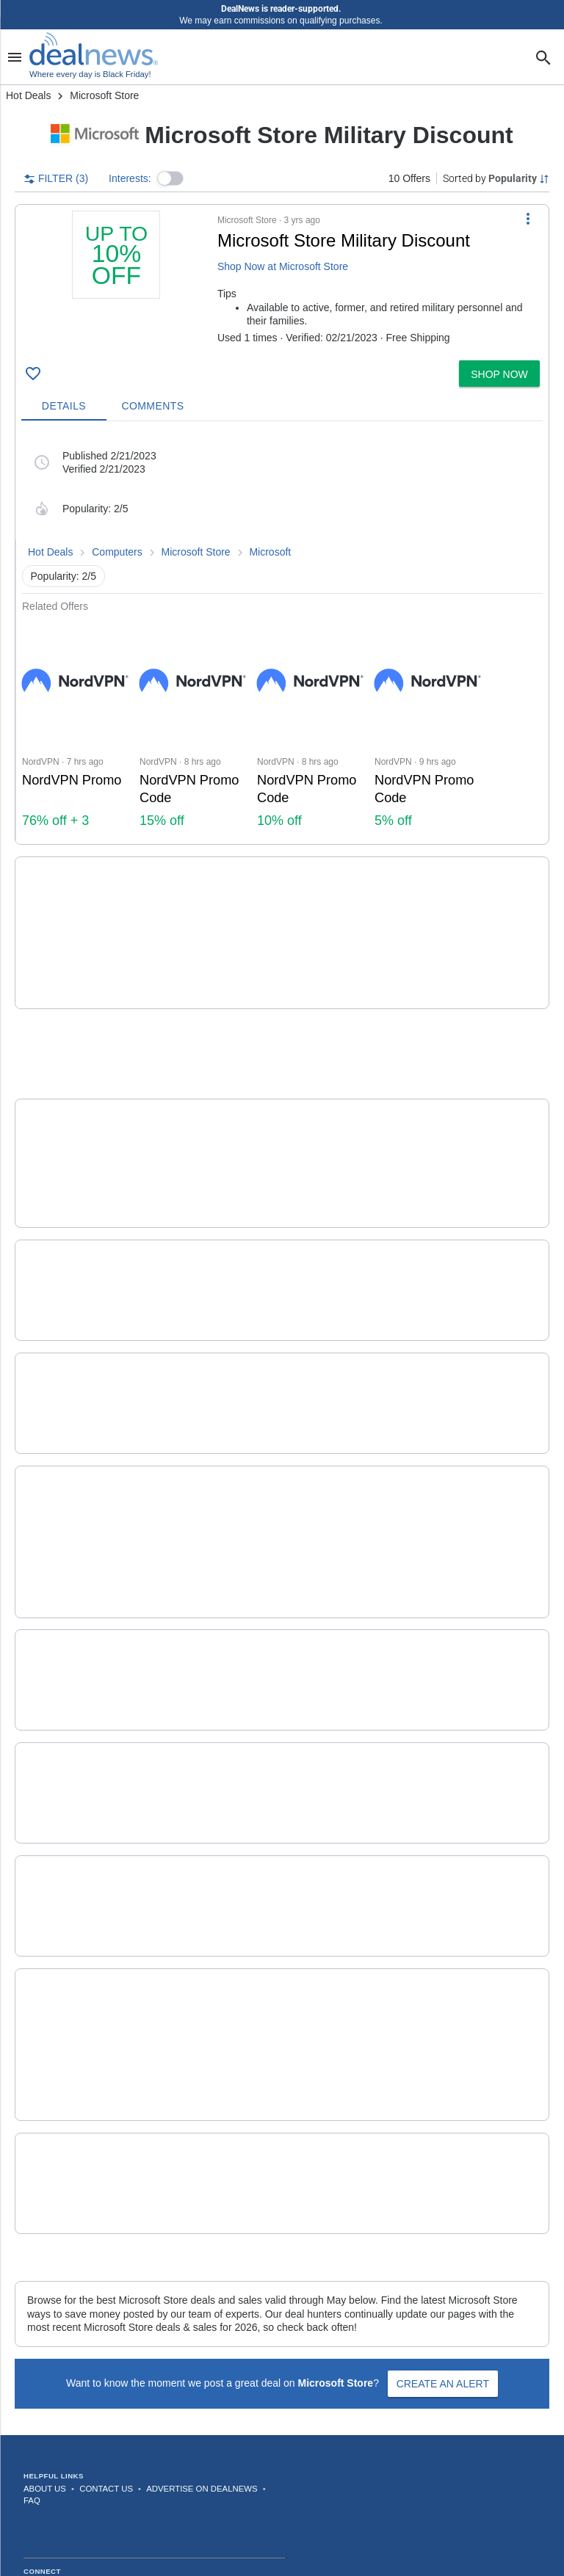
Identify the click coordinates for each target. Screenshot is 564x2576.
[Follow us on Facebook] (35, 2463)
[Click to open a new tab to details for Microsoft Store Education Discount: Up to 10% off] (76, 1576)
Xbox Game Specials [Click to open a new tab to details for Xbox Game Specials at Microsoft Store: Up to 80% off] (220, 893)
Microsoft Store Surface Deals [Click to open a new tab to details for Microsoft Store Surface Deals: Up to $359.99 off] (255, 1219)
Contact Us (106, 2361)
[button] (170, 178)
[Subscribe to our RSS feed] (229, 2463)
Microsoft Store (196, 552)
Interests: (130, 178)
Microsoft (270, 552)
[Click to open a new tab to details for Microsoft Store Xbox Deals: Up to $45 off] (76, 1346)
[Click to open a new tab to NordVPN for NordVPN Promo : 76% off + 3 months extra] (75, 728)
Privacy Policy (304, 2531)
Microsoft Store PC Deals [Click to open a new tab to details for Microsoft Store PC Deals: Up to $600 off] (237, 1788)
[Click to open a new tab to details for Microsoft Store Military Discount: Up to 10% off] (116, 282)
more (426, 948)
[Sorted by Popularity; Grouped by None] (496, 178)
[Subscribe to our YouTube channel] (164, 2463)
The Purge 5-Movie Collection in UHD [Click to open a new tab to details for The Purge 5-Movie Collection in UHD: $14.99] (285, 1095)
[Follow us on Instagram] (67, 2463)
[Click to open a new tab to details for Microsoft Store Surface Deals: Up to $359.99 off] (76, 1233)
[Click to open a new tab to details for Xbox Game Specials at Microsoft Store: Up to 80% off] (76, 912)
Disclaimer (360, 2531)
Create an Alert (443, 2257)
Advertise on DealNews (201, 2361)
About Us (45, 2361)
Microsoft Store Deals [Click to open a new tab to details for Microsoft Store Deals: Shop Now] (222, 1445)
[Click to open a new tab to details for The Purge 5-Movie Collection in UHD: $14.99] (76, 1114)
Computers (117, 552)
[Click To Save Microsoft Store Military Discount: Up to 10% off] (33, 373)
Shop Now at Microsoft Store (282, 266)
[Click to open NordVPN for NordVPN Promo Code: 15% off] (192, 728)
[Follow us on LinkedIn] (197, 2463)
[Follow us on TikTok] (132, 2463)
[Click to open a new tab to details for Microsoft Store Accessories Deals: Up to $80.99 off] (76, 1689)
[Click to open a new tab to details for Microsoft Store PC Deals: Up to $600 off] (76, 1802)
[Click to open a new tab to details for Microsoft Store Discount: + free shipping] (76, 2056)
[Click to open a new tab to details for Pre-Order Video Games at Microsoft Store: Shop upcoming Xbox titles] (76, 1929)
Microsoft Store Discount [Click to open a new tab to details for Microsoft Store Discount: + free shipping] (234, 2042)
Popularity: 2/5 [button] (64, 576)
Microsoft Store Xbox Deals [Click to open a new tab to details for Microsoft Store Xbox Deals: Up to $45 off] (245, 1332)
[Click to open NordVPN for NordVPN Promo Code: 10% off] (310, 728)
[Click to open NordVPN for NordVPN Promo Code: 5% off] (427, 728)
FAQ (32, 2372)
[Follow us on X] (100, 2463)
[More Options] (528, 218)
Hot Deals (28, 95)
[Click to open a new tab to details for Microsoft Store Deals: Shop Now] (76, 1461)
